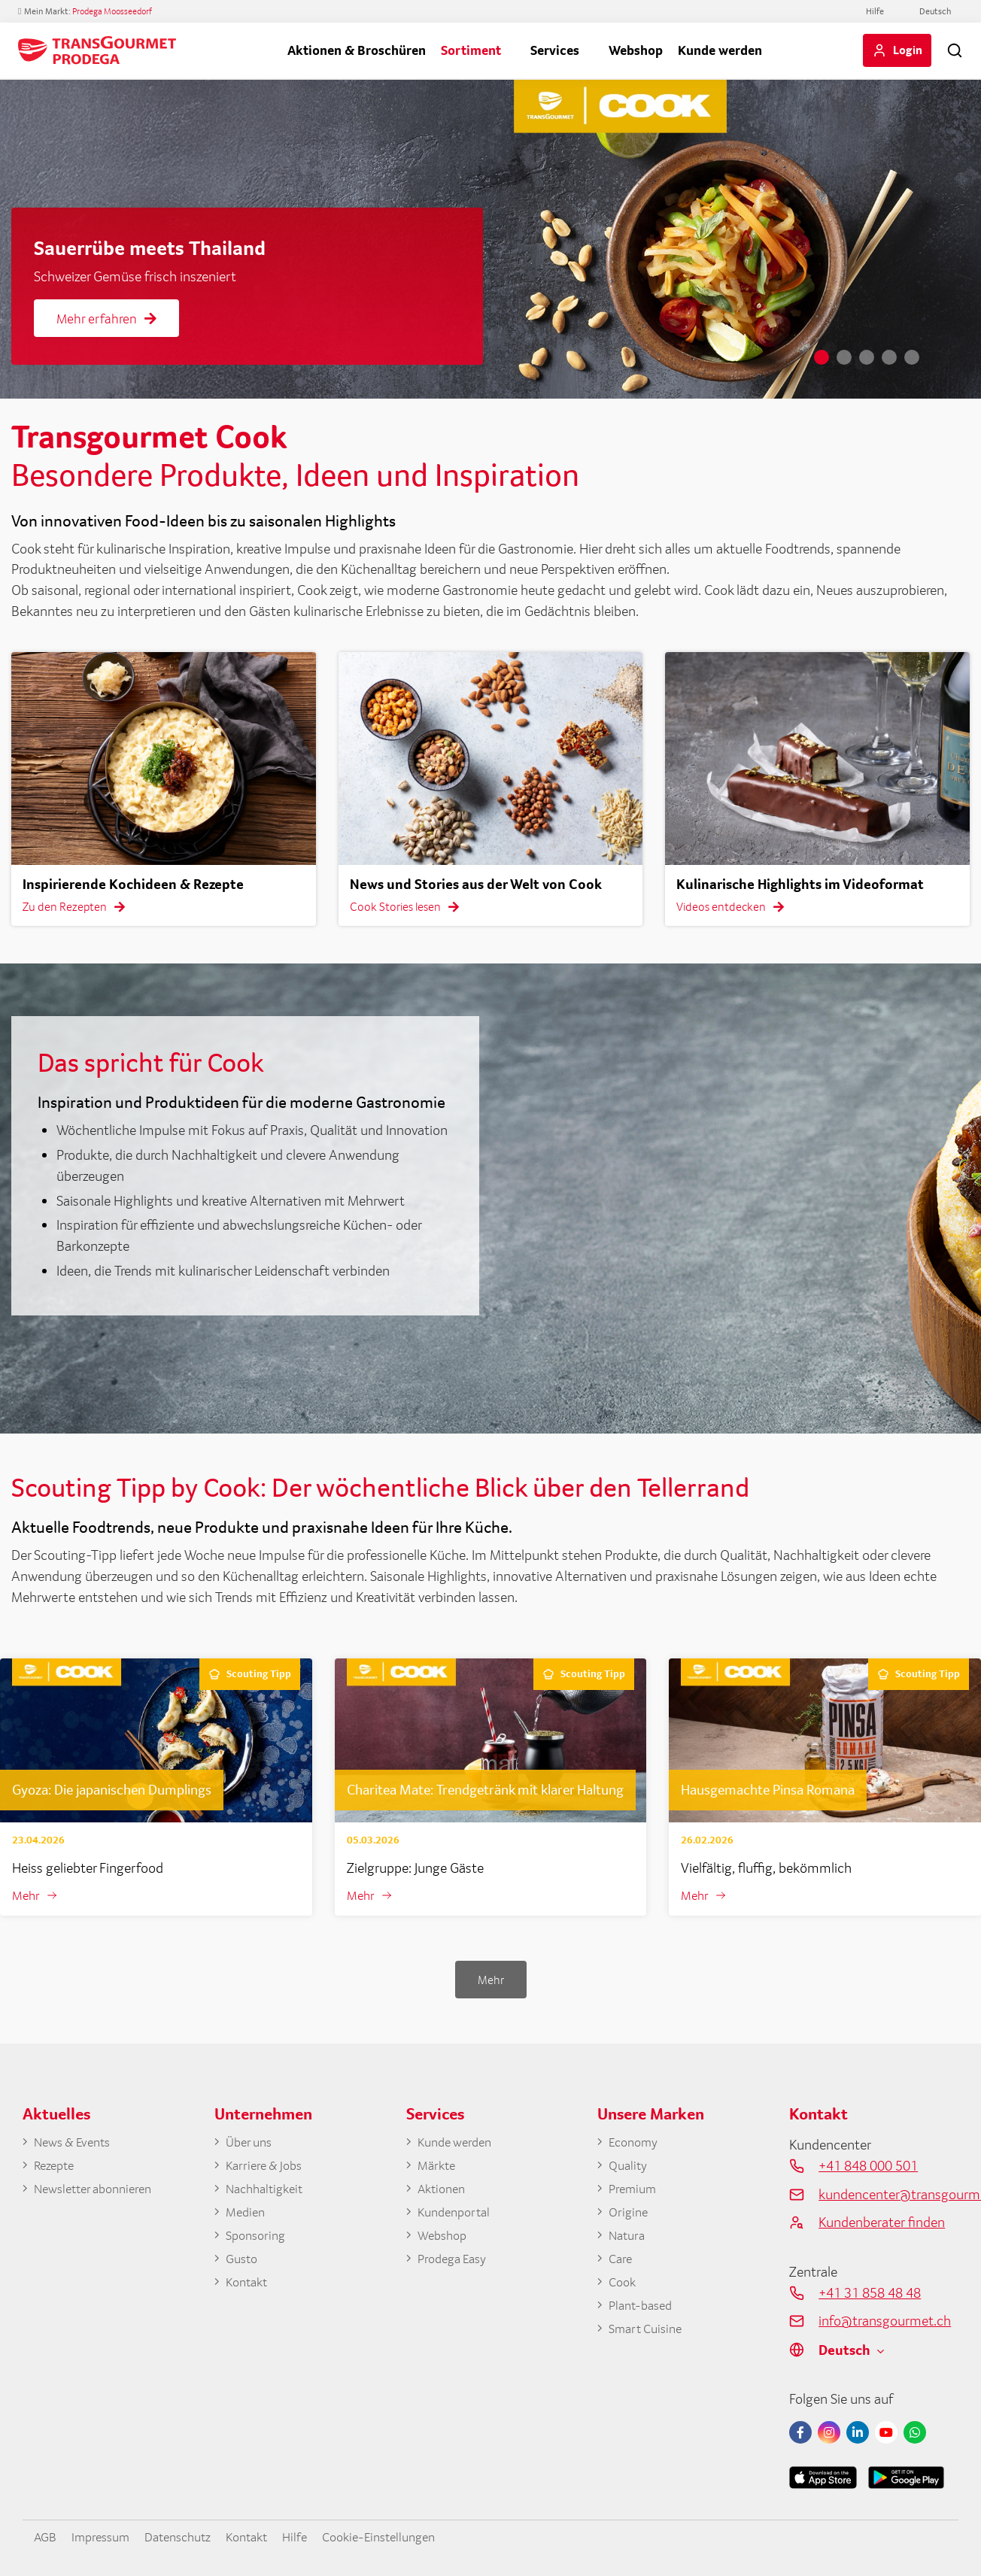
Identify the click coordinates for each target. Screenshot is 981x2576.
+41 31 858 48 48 (870, 2293)
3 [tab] (866, 357)
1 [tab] (821, 357)
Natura (629, 2240)
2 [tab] (844, 357)
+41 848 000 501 (868, 2166)
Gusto (243, 2264)
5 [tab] (911, 357)
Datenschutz (191, 2537)
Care (621, 2264)
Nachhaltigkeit (268, 2192)
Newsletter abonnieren (99, 2192)
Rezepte (56, 2168)
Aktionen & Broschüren (356, 50)
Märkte (438, 2168)
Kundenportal (457, 2216)
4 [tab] (889, 357)
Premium (635, 2192)
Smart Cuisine (649, 2337)
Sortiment (471, 50)
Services (554, 50)
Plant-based (644, 2313)
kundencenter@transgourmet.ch (888, 2194)
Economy (636, 2143)
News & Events (77, 2143)
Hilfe (875, 11)
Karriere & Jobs (267, 2168)
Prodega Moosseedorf (112, 11)
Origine (630, 2216)
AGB (46, 2537)
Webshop (636, 50)
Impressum (106, 2537)
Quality (630, 2168)
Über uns (251, 2143)
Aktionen (444, 2192)
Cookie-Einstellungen (409, 2537)
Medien (247, 2216)
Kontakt (249, 2289)
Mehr (27, 1896)
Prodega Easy (456, 2264)
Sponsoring (258, 2240)
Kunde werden (720, 50)
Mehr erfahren (106, 318)
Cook (624, 2289)
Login (907, 49)
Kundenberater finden (882, 2223)
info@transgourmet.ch (885, 2322)
